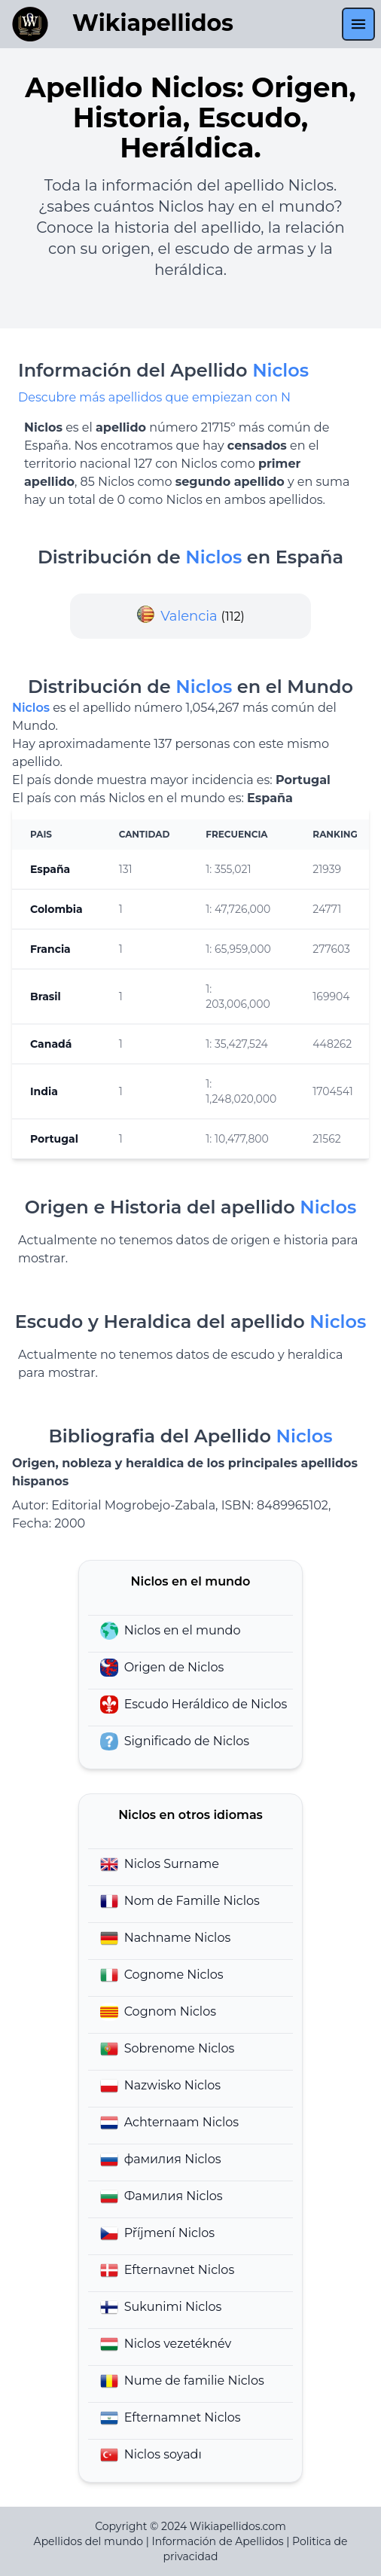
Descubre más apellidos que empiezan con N (154, 397)
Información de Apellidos (217, 2541)
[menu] (358, 24)
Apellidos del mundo (88, 2541)
